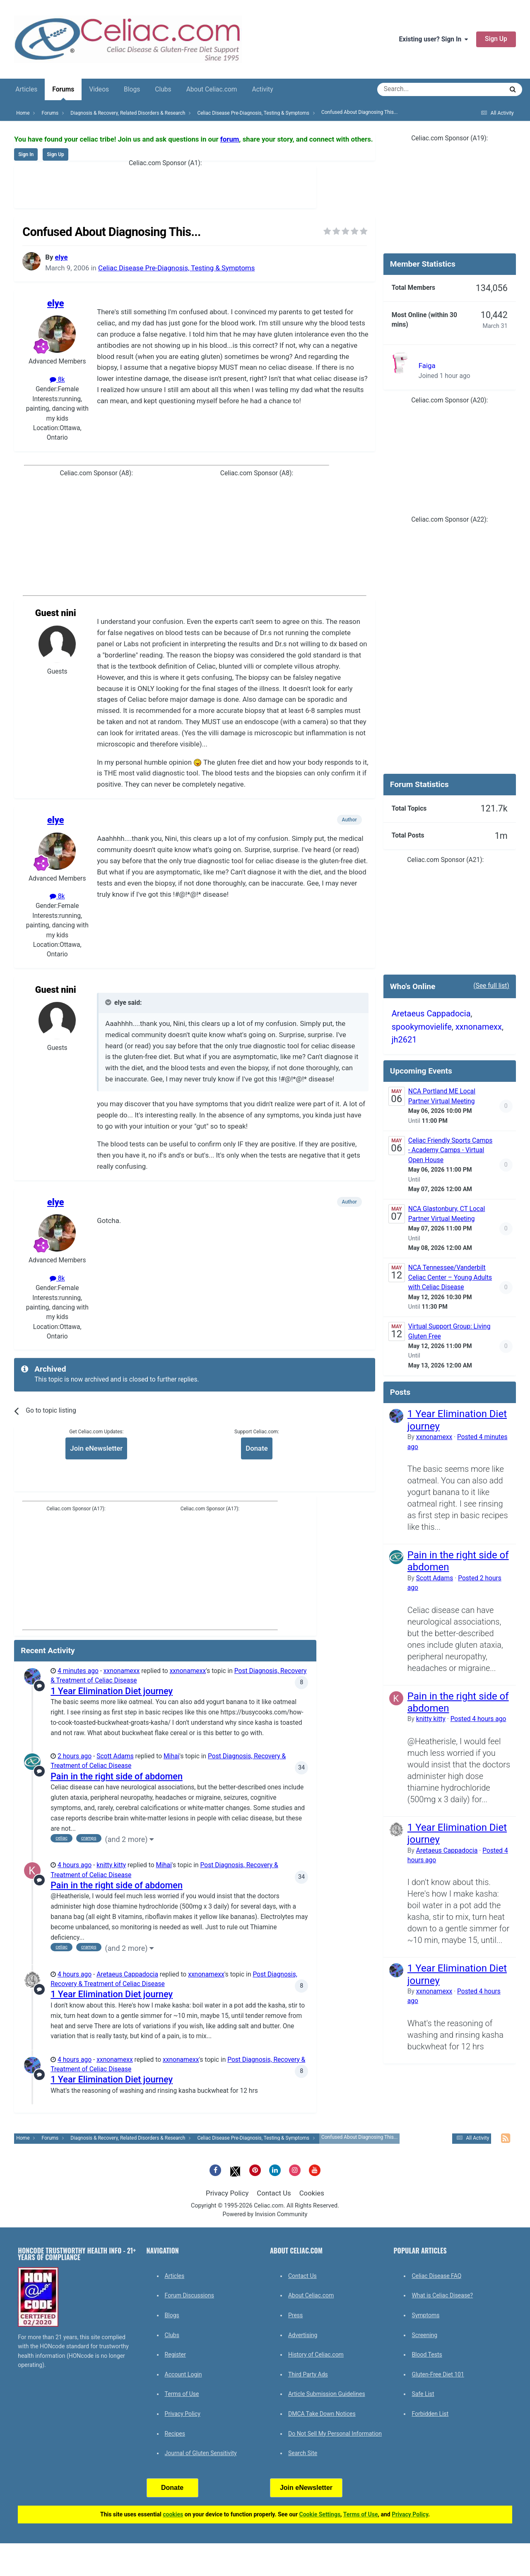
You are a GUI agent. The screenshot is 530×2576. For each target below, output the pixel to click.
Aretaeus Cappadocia (127, 1974)
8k (57, 379)
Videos (99, 89)
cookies (173, 2514)
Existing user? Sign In (433, 39)
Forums (63, 93)
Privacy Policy (227, 2193)
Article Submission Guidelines (326, 2394)
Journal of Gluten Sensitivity (201, 2453)
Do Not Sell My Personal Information (335, 2433)
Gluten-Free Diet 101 (438, 2374)
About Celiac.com (211, 89)
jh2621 (404, 1040)
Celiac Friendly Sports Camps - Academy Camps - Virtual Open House (450, 1150)
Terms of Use (182, 2394)
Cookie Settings (320, 2514)
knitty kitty (111, 1865)
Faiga (427, 365)
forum (229, 139)
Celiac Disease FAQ (436, 2276)
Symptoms (425, 2315)
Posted (478, 1719)
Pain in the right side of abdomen (117, 1776)
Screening (424, 2335)
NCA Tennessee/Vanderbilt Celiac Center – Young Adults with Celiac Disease (450, 1277)
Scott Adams (115, 1756)
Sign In (26, 154)
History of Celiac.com (316, 2354)
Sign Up (496, 39)
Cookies (311, 2193)
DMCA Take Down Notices (322, 2413)
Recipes (175, 2433)
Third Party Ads (308, 2374)
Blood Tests (427, 2354)
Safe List (423, 2394)
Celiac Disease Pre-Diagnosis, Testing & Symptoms (176, 268)
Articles (26, 89)
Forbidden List (430, 2413)
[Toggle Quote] (109, 1002)
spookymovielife (422, 1027)
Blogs (132, 89)
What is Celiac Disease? (442, 2295)
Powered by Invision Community (265, 2214)
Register (175, 2354)
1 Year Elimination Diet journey (112, 1691)
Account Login (183, 2374)
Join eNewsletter (96, 1448)
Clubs (163, 89)
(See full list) (491, 985)
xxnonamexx (122, 1671)
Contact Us (274, 2193)
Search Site (302, 2453)
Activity (262, 89)
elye (61, 257)
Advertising (302, 2335)
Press (295, 2315)
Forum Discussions (189, 2295)
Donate (256, 1448)
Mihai (171, 1756)
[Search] (417, 89)
